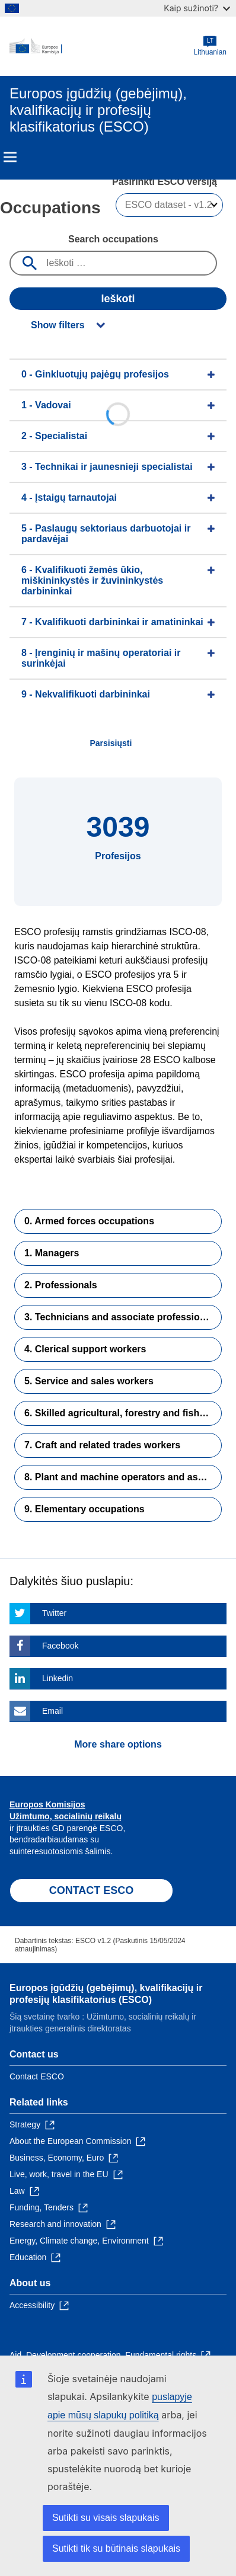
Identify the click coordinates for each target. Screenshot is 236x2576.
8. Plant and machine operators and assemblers (123, 1477)
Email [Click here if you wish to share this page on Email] (52, 1711)
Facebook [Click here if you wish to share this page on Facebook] (60, 1645)
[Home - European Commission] (101, 46)
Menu (10, 157)
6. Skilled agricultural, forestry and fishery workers (123, 1413)
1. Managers (51, 1253)
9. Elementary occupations (84, 1509)
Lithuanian (210, 46)
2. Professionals (60, 1285)
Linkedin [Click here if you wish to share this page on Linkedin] (57, 1678)
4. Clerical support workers (85, 1349)
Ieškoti (118, 299)
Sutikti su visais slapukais (106, 2518)
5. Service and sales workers (89, 1381)
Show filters (58, 325)
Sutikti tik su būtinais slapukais (116, 2548)
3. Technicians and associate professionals (121, 1317)
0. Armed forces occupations (89, 1221)
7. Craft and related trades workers (102, 1445)
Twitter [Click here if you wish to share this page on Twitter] (54, 1613)
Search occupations (113, 239)
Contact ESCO (36, 2076)
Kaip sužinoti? (197, 8)
